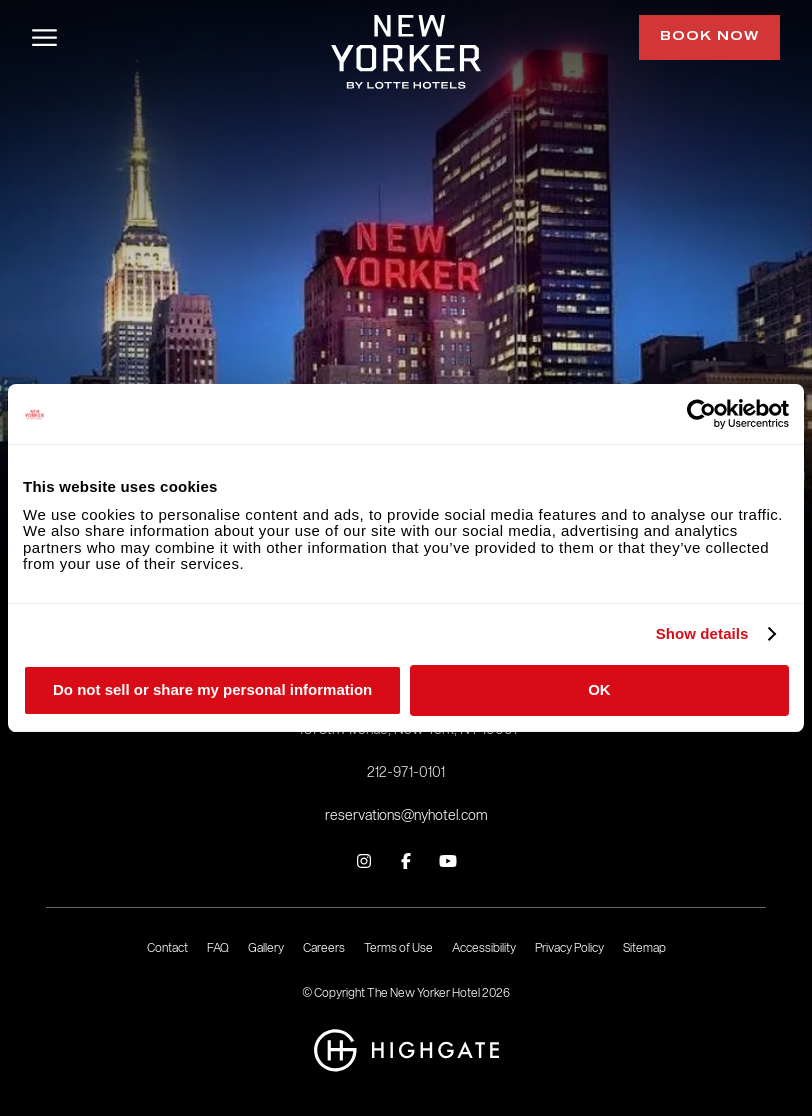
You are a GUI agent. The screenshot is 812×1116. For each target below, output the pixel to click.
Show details (702, 634)
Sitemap (644, 947)
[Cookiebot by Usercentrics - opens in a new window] (701, 414)
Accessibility (484, 947)
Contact (167, 947)
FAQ (218, 947)
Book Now (709, 37)
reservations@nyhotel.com (406, 815)
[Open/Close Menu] (44, 37)
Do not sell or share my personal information (212, 689)
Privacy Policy (569, 947)
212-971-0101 (406, 772)
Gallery (266, 947)
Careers (324, 947)
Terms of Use (398, 947)
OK (599, 689)
